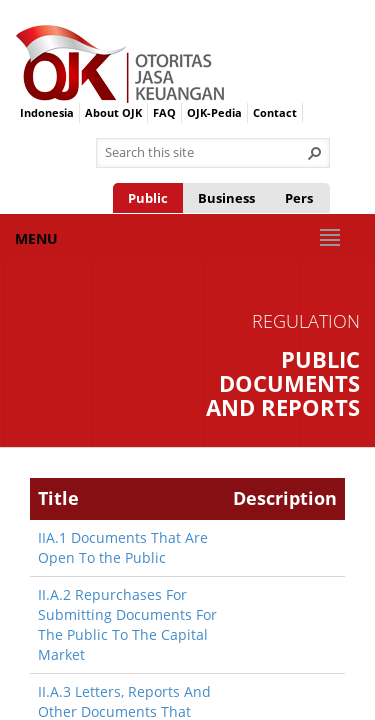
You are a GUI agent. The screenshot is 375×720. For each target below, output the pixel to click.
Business (226, 198)
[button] (315, 153)
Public (148, 198)
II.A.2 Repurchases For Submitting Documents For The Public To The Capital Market (127, 624)
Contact (275, 112)
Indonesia (47, 112)
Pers (299, 198)
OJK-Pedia (214, 112)
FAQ (164, 112)
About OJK (113, 112)
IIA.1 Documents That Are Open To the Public (123, 547)
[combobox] (205, 153)
